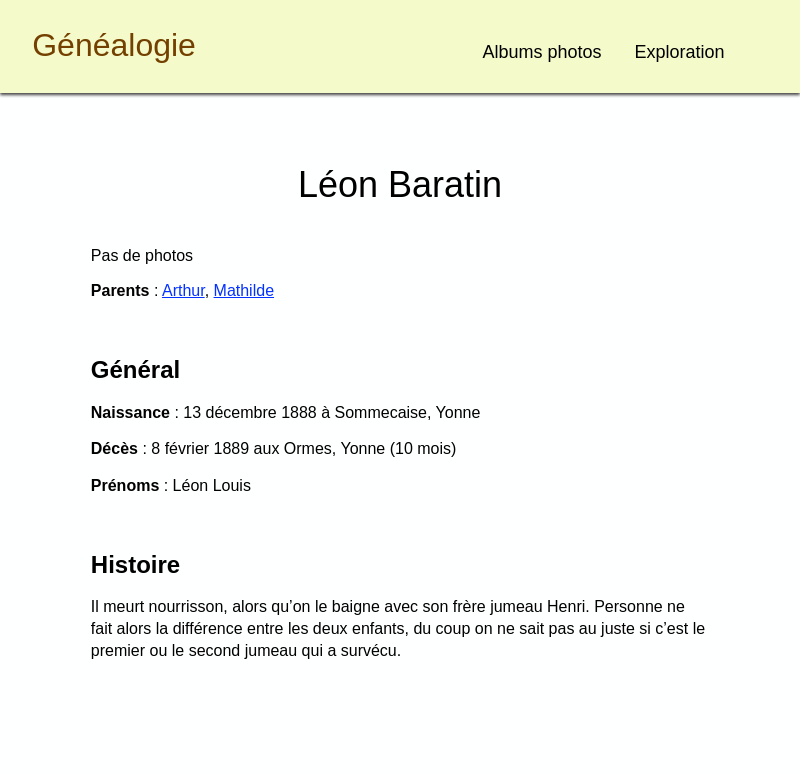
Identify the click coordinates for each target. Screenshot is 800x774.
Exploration (680, 52)
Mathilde (244, 290)
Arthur (183, 290)
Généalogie (114, 45)
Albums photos (542, 52)
